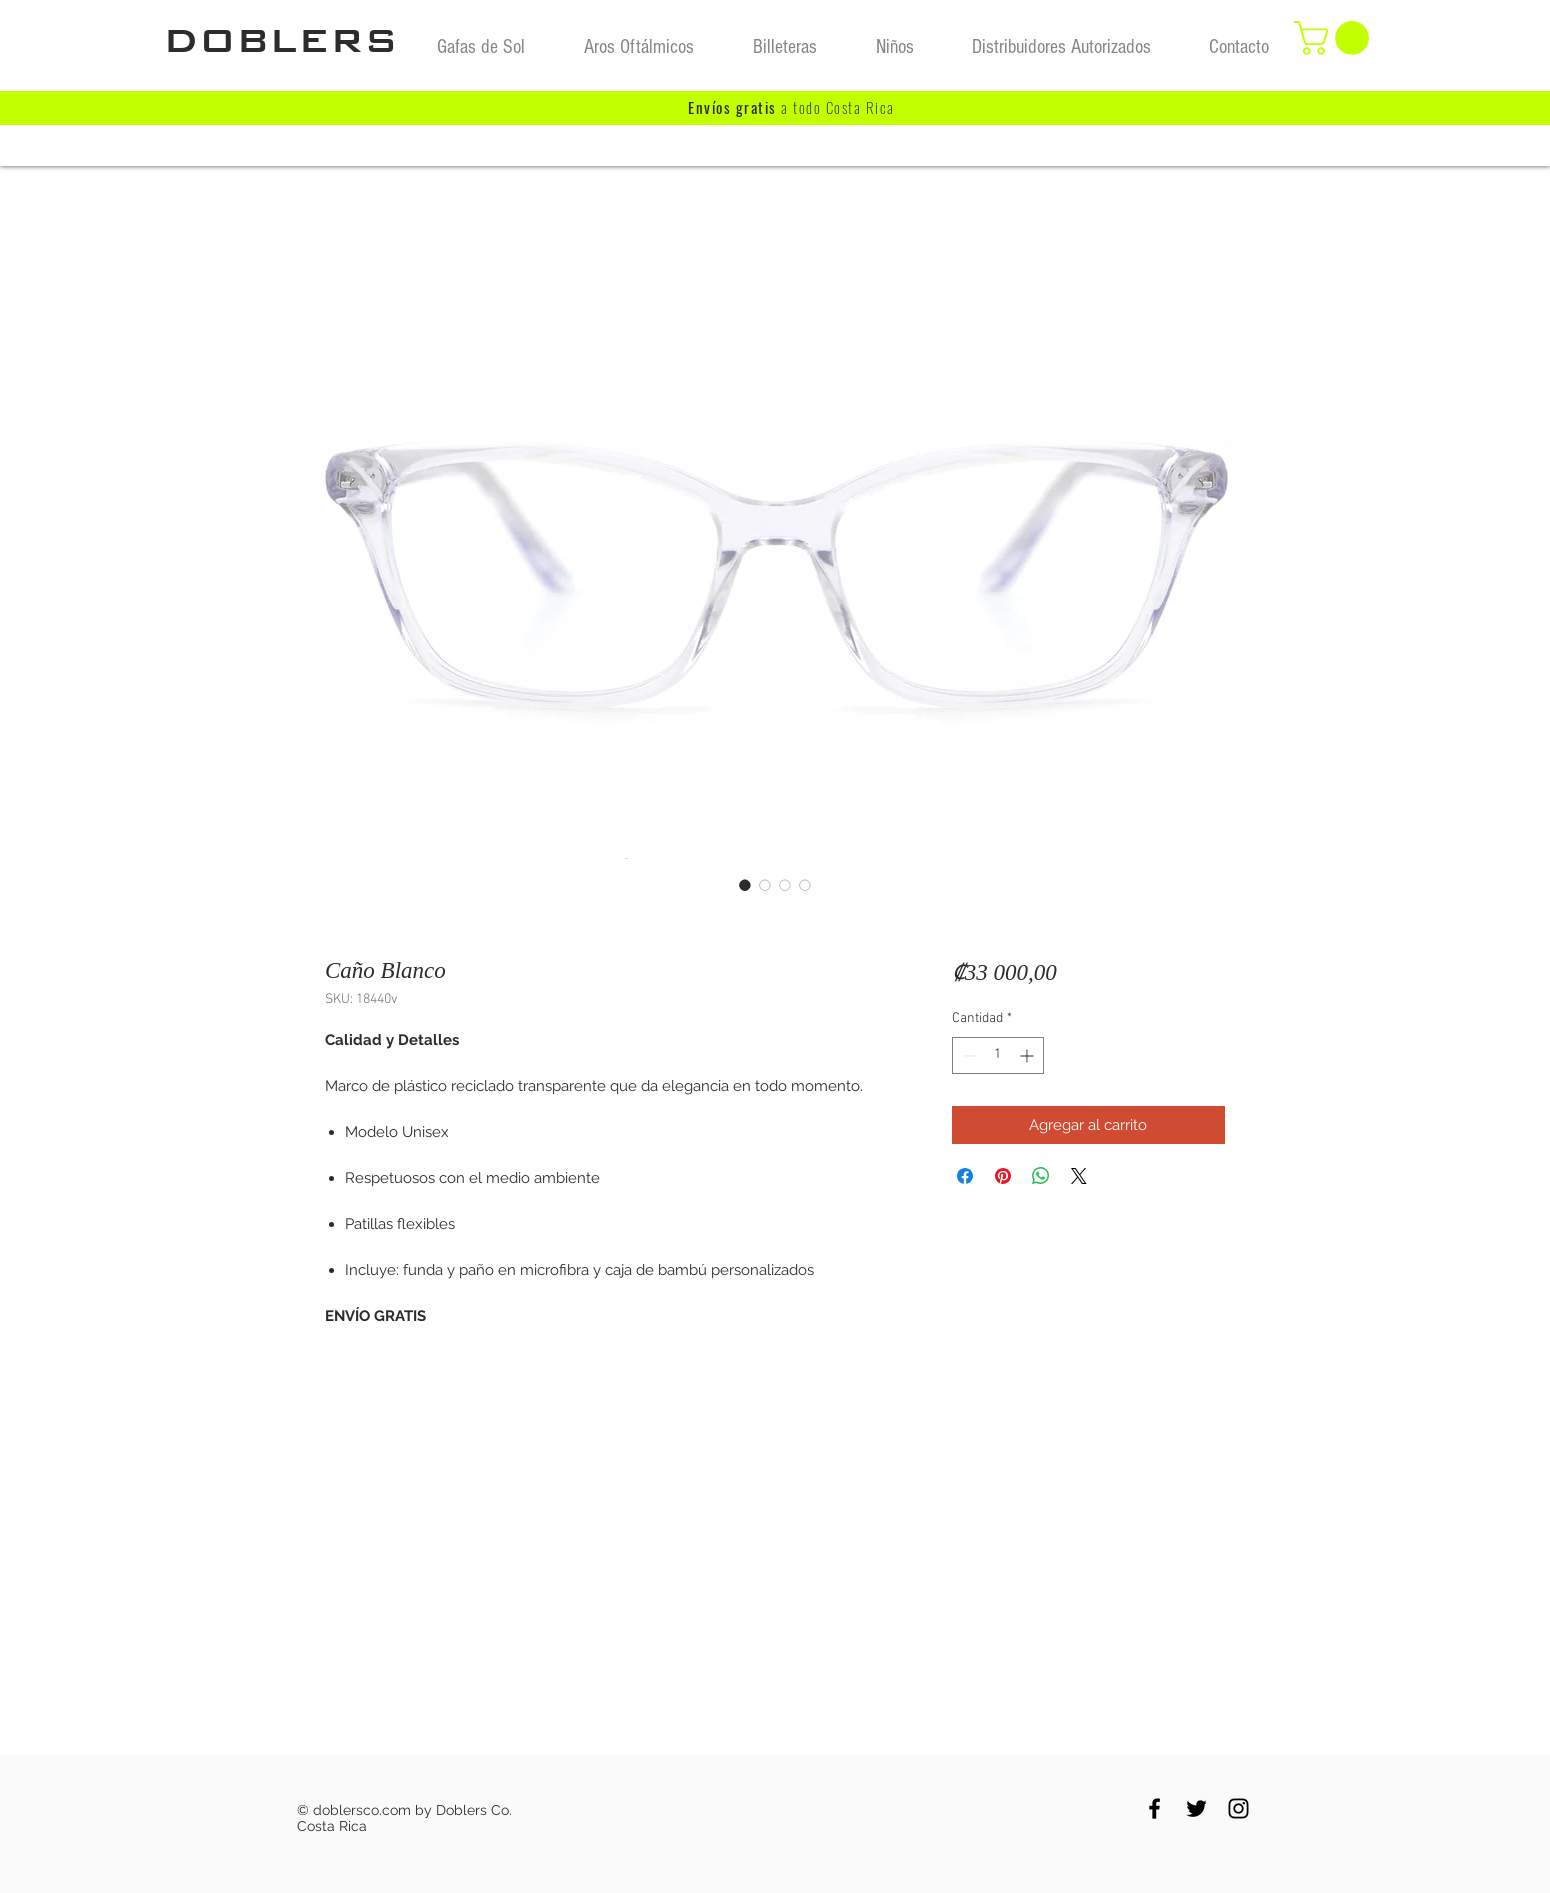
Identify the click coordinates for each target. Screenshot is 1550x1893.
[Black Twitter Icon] (1196, 1808)
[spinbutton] (998, 1055)
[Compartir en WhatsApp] (1041, 1176)
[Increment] (1028, 1055)
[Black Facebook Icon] (1154, 1808)
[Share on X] (1079, 1176)
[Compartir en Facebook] (965, 1176)
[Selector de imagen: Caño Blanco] (745, 885)
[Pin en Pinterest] (1003, 1176)
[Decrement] (967, 1055)
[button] (1335, 38)
